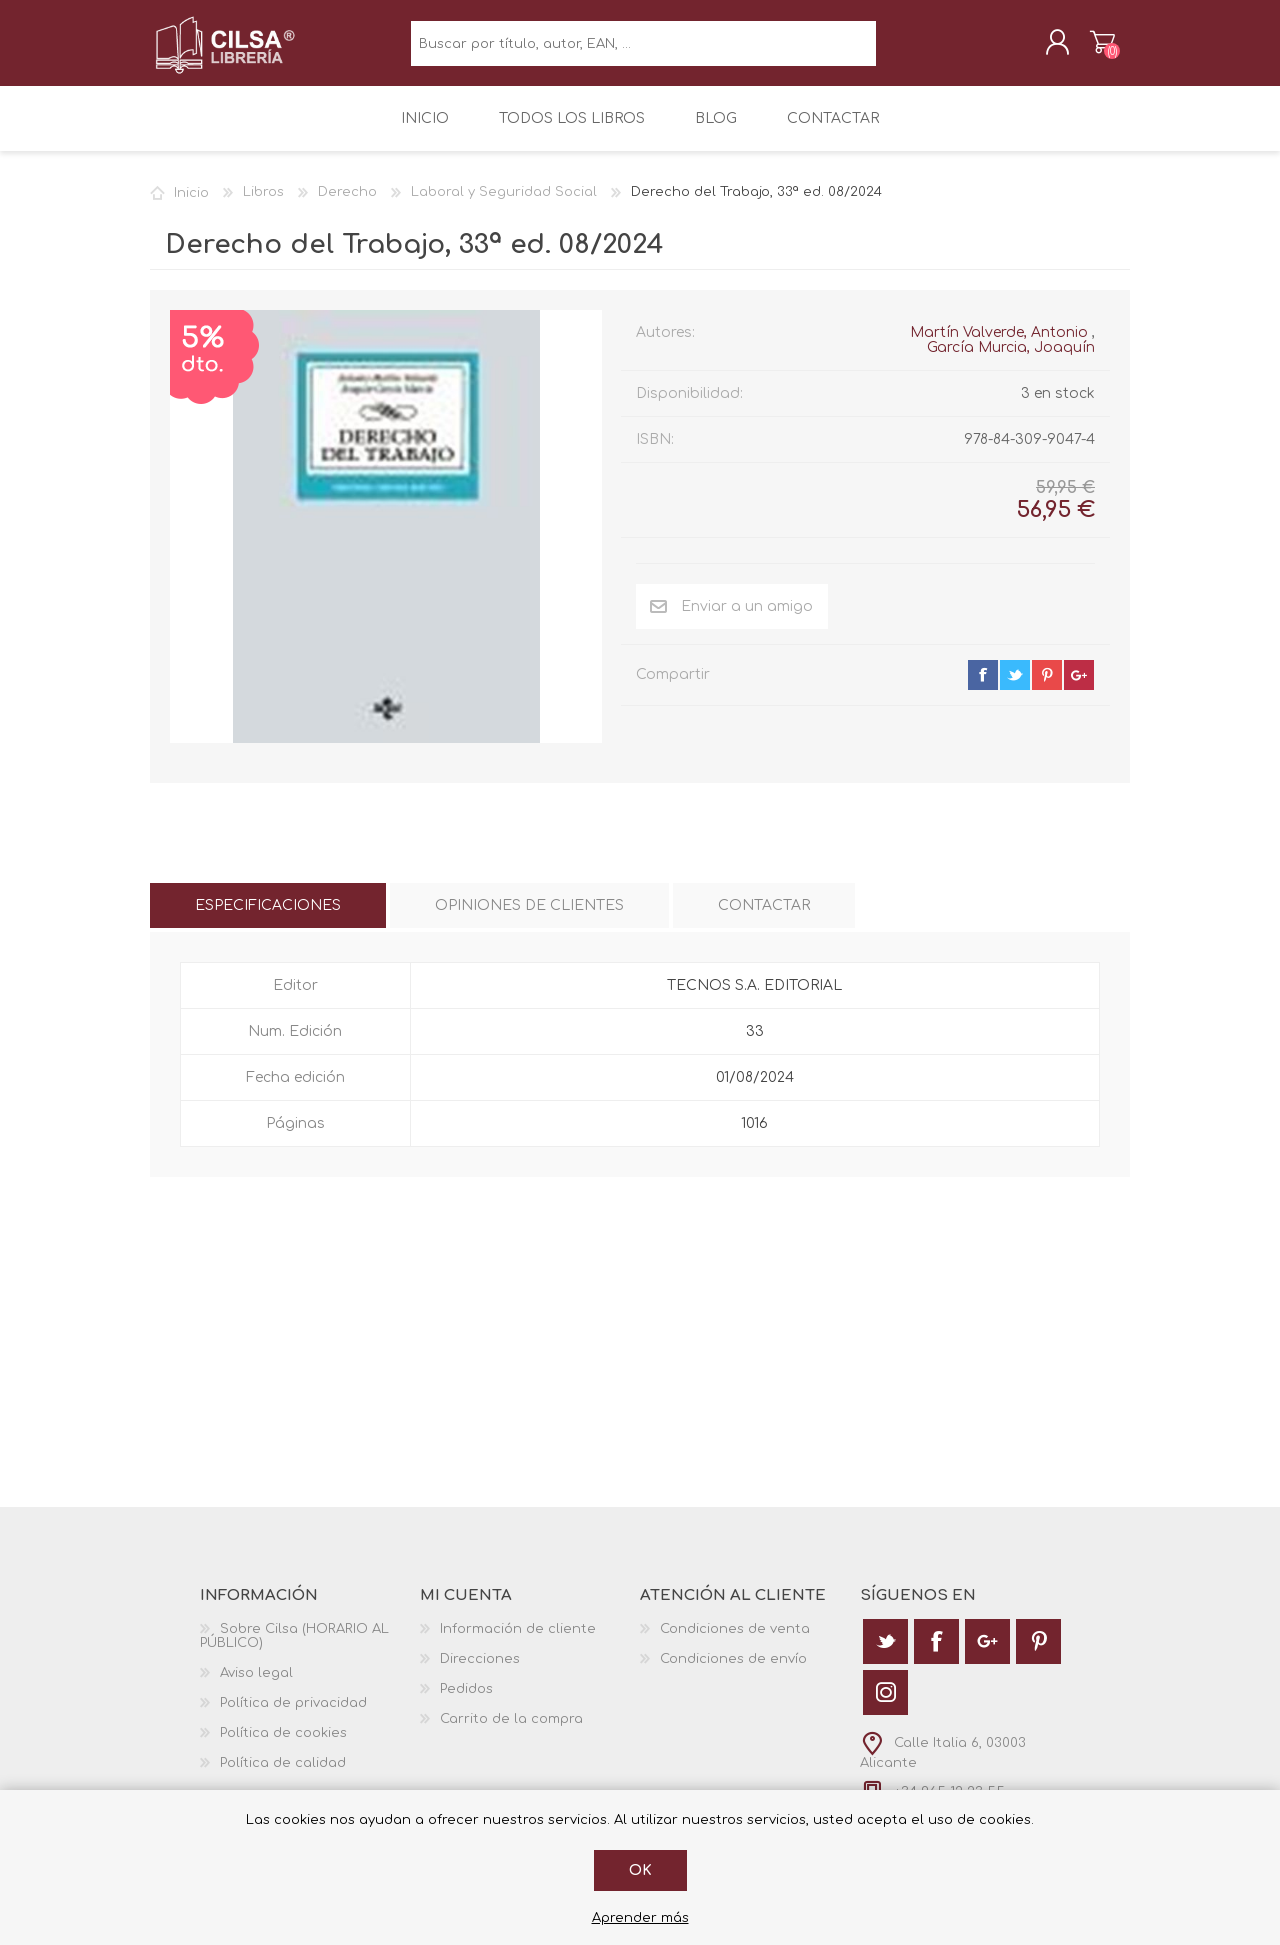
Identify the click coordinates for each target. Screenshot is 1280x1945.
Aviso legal (256, 1687)
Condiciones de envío (733, 1673)
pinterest (1047, 689)
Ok (640, 1870)
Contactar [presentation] (764, 919)
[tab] (268, 919)
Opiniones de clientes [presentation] (529, 919)
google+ (1079, 689)
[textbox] (643, 50)
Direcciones (480, 1673)
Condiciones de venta (735, 1643)
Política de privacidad (293, 1717)
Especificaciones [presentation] (268, 919)
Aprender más (640, 1918)
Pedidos (466, 1703)
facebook (983, 689)
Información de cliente (518, 1643)
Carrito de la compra (1082, 49)
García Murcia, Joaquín (1011, 361)
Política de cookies (283, 1747)
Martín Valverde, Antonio (999, 346)
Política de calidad (283, 1777)
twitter (1015, 689)
